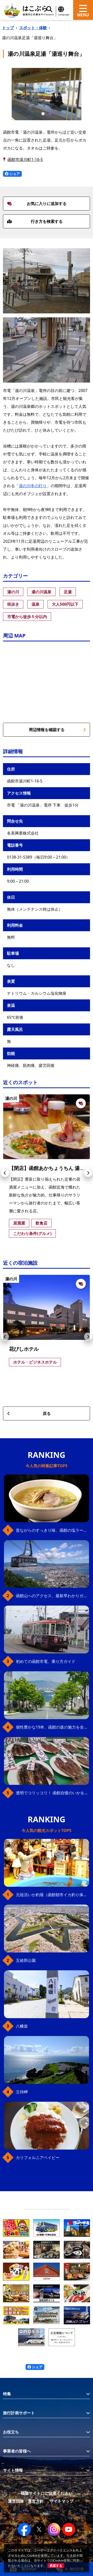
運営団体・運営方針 (26, 2501)
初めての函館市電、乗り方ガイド (45, 1661)
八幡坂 (22, 2026)
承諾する (55, 2565)
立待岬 (22, 2092)
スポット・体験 (33, 27)
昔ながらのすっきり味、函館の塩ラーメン (52, 1530)
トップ (8, 27)
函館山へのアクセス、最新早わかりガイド (52, 1595)
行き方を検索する (34, 221)
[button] (43, 113)
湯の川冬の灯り (33, 485)
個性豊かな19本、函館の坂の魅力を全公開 (52, 1727)
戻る (29, 1413)
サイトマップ (61, 2501)
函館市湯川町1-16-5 (25, 159)
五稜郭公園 (26, 1960)
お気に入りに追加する (36, 204)
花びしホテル (24, 1349)
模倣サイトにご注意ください (46, 2493)
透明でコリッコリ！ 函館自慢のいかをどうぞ (52, 1793)
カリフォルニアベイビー (38, 2157)
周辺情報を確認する (57, 729)
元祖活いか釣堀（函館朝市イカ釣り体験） (52, 1894)
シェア (12, 173)
